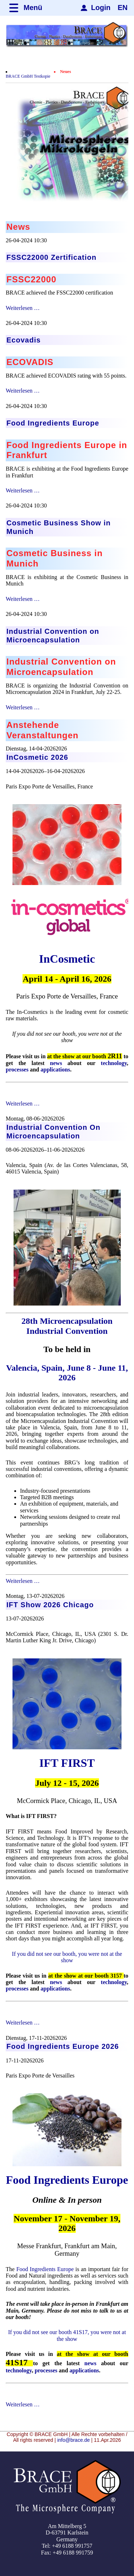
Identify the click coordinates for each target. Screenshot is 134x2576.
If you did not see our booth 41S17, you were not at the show (67, 2335)
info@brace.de (73, 2440)
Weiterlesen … (23, 308)
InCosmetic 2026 (37, 757)
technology (114, 1063)
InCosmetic (67, 958)
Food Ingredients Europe (67, 2179)
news (56, 1063)
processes (17, 1069)
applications (55, 1069)
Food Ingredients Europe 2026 (62, 2046)
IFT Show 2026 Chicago (50, 1605)
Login (100, 7)
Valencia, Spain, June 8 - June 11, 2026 (67, 1372)
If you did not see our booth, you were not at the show (67, 1957)
